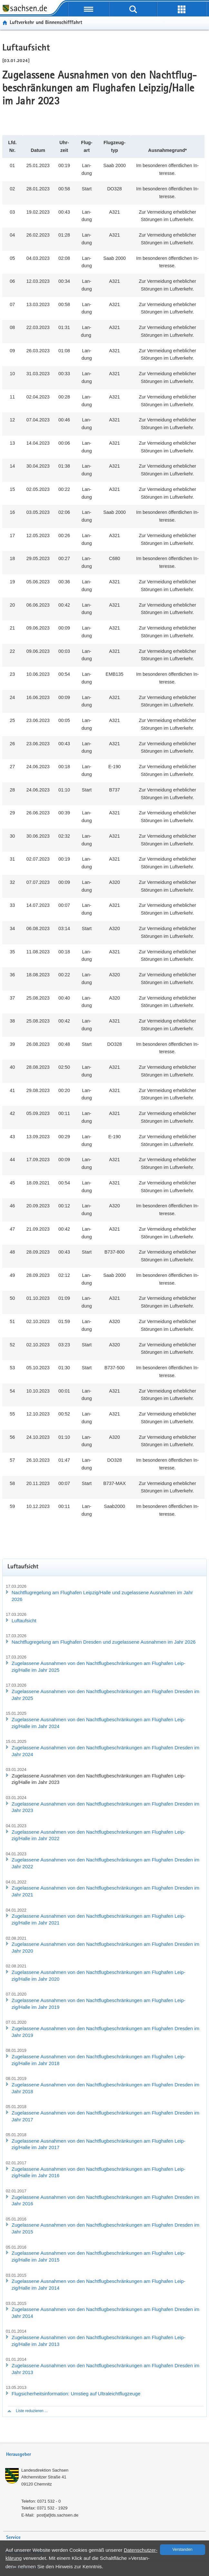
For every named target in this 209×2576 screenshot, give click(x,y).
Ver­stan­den (183, 2549)
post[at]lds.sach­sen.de (57, 2515)
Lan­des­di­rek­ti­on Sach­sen (44, 2470)
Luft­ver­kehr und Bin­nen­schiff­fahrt (46, 23)
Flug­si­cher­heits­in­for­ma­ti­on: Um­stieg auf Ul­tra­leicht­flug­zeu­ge (76, 2393)
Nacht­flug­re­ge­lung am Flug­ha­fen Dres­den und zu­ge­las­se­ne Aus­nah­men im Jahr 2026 (103, 1642)
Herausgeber (18, 2454)
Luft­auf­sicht (24, 1620)
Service (13, 2537)
